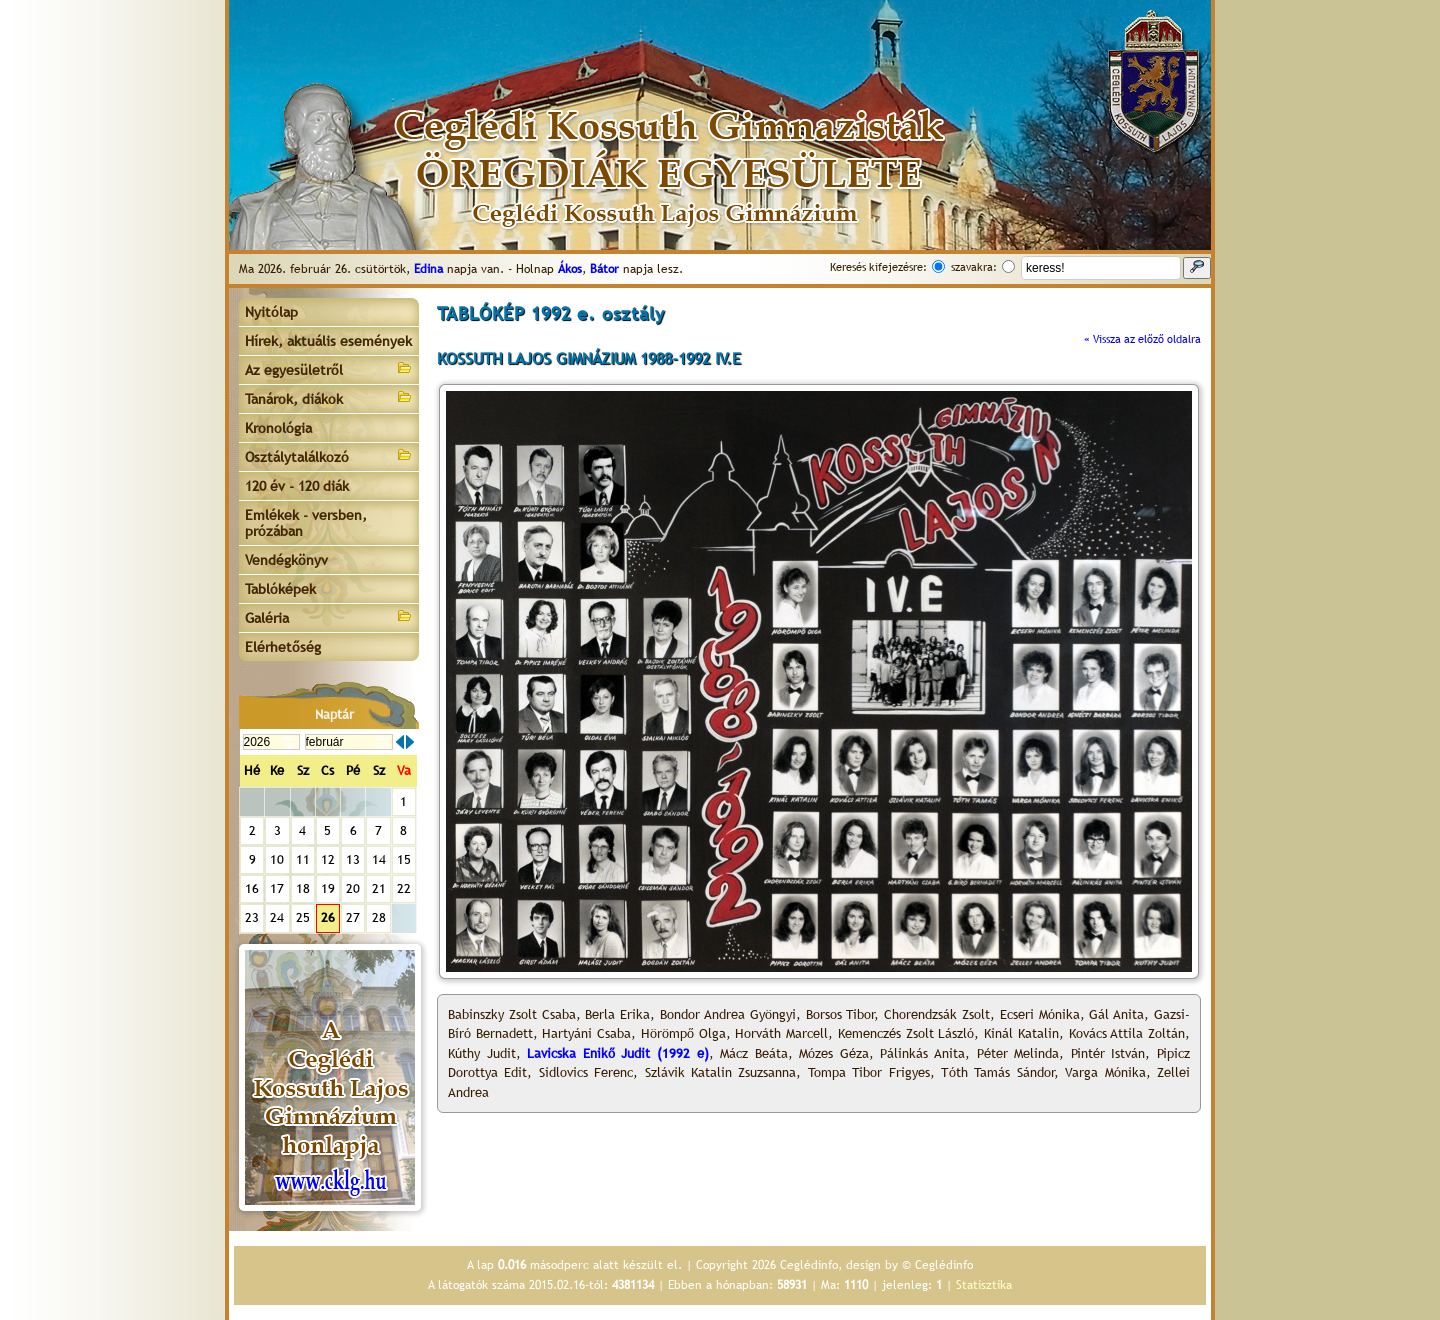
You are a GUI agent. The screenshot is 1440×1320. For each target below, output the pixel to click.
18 (303, 888)
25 (303, 917)
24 (277, 917)
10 (277, 859)
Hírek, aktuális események (328, 341)
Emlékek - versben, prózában (306, 523)
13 (353, 859)
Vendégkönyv (286, 560)
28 (379, 917)
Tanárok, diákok (329, 397)
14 (379, 859)
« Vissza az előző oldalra (1142, 339)
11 (303, 859)
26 (328, 917)
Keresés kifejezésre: (878, 267)
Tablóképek (280, 589)
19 (328, 888)
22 (404, 888)
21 (379, 888)
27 (353, 917)
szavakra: (974, 267)
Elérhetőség (283, 647)
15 (404, 859)
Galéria (329, 616)
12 (328, 859)
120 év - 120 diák (297, 486)
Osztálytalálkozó (329, 455)
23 (252, 917)
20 (353, 888)
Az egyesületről (329, 368)
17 (277, 888)
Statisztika (984, 1285)
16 (252, 888)
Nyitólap (271, 312)
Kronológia (278, 428)
